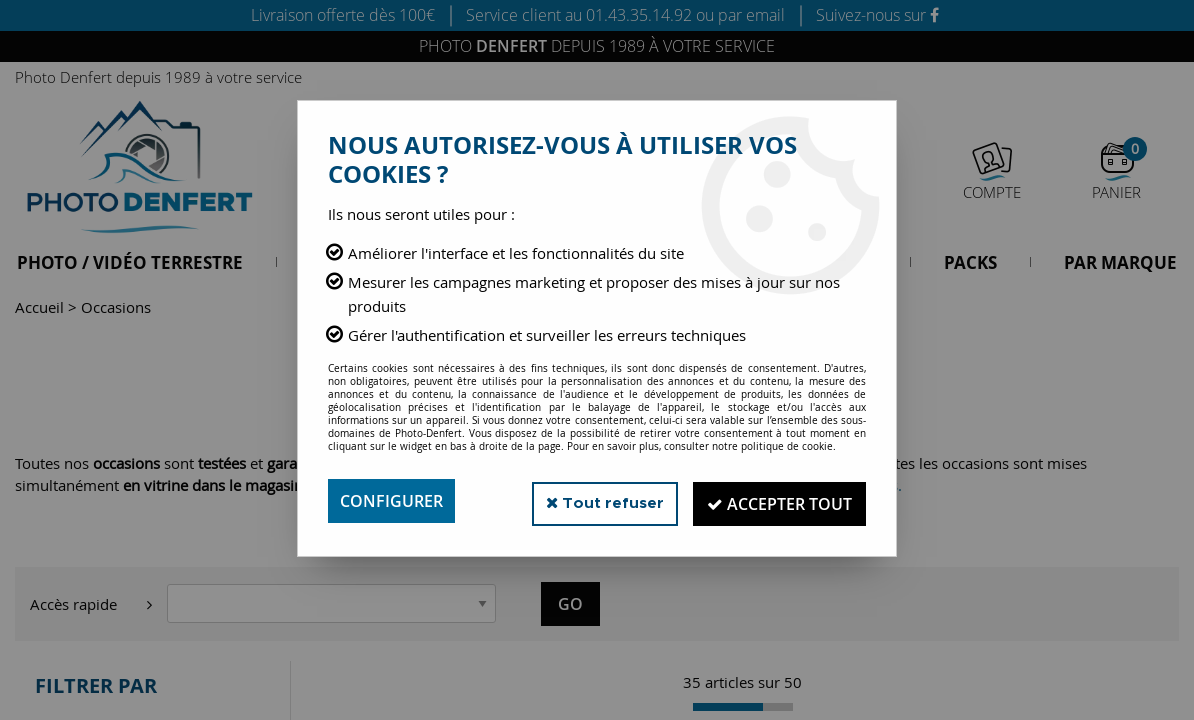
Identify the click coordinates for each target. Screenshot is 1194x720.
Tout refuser (595, 500)
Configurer (391, 501)
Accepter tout (776, 501)
